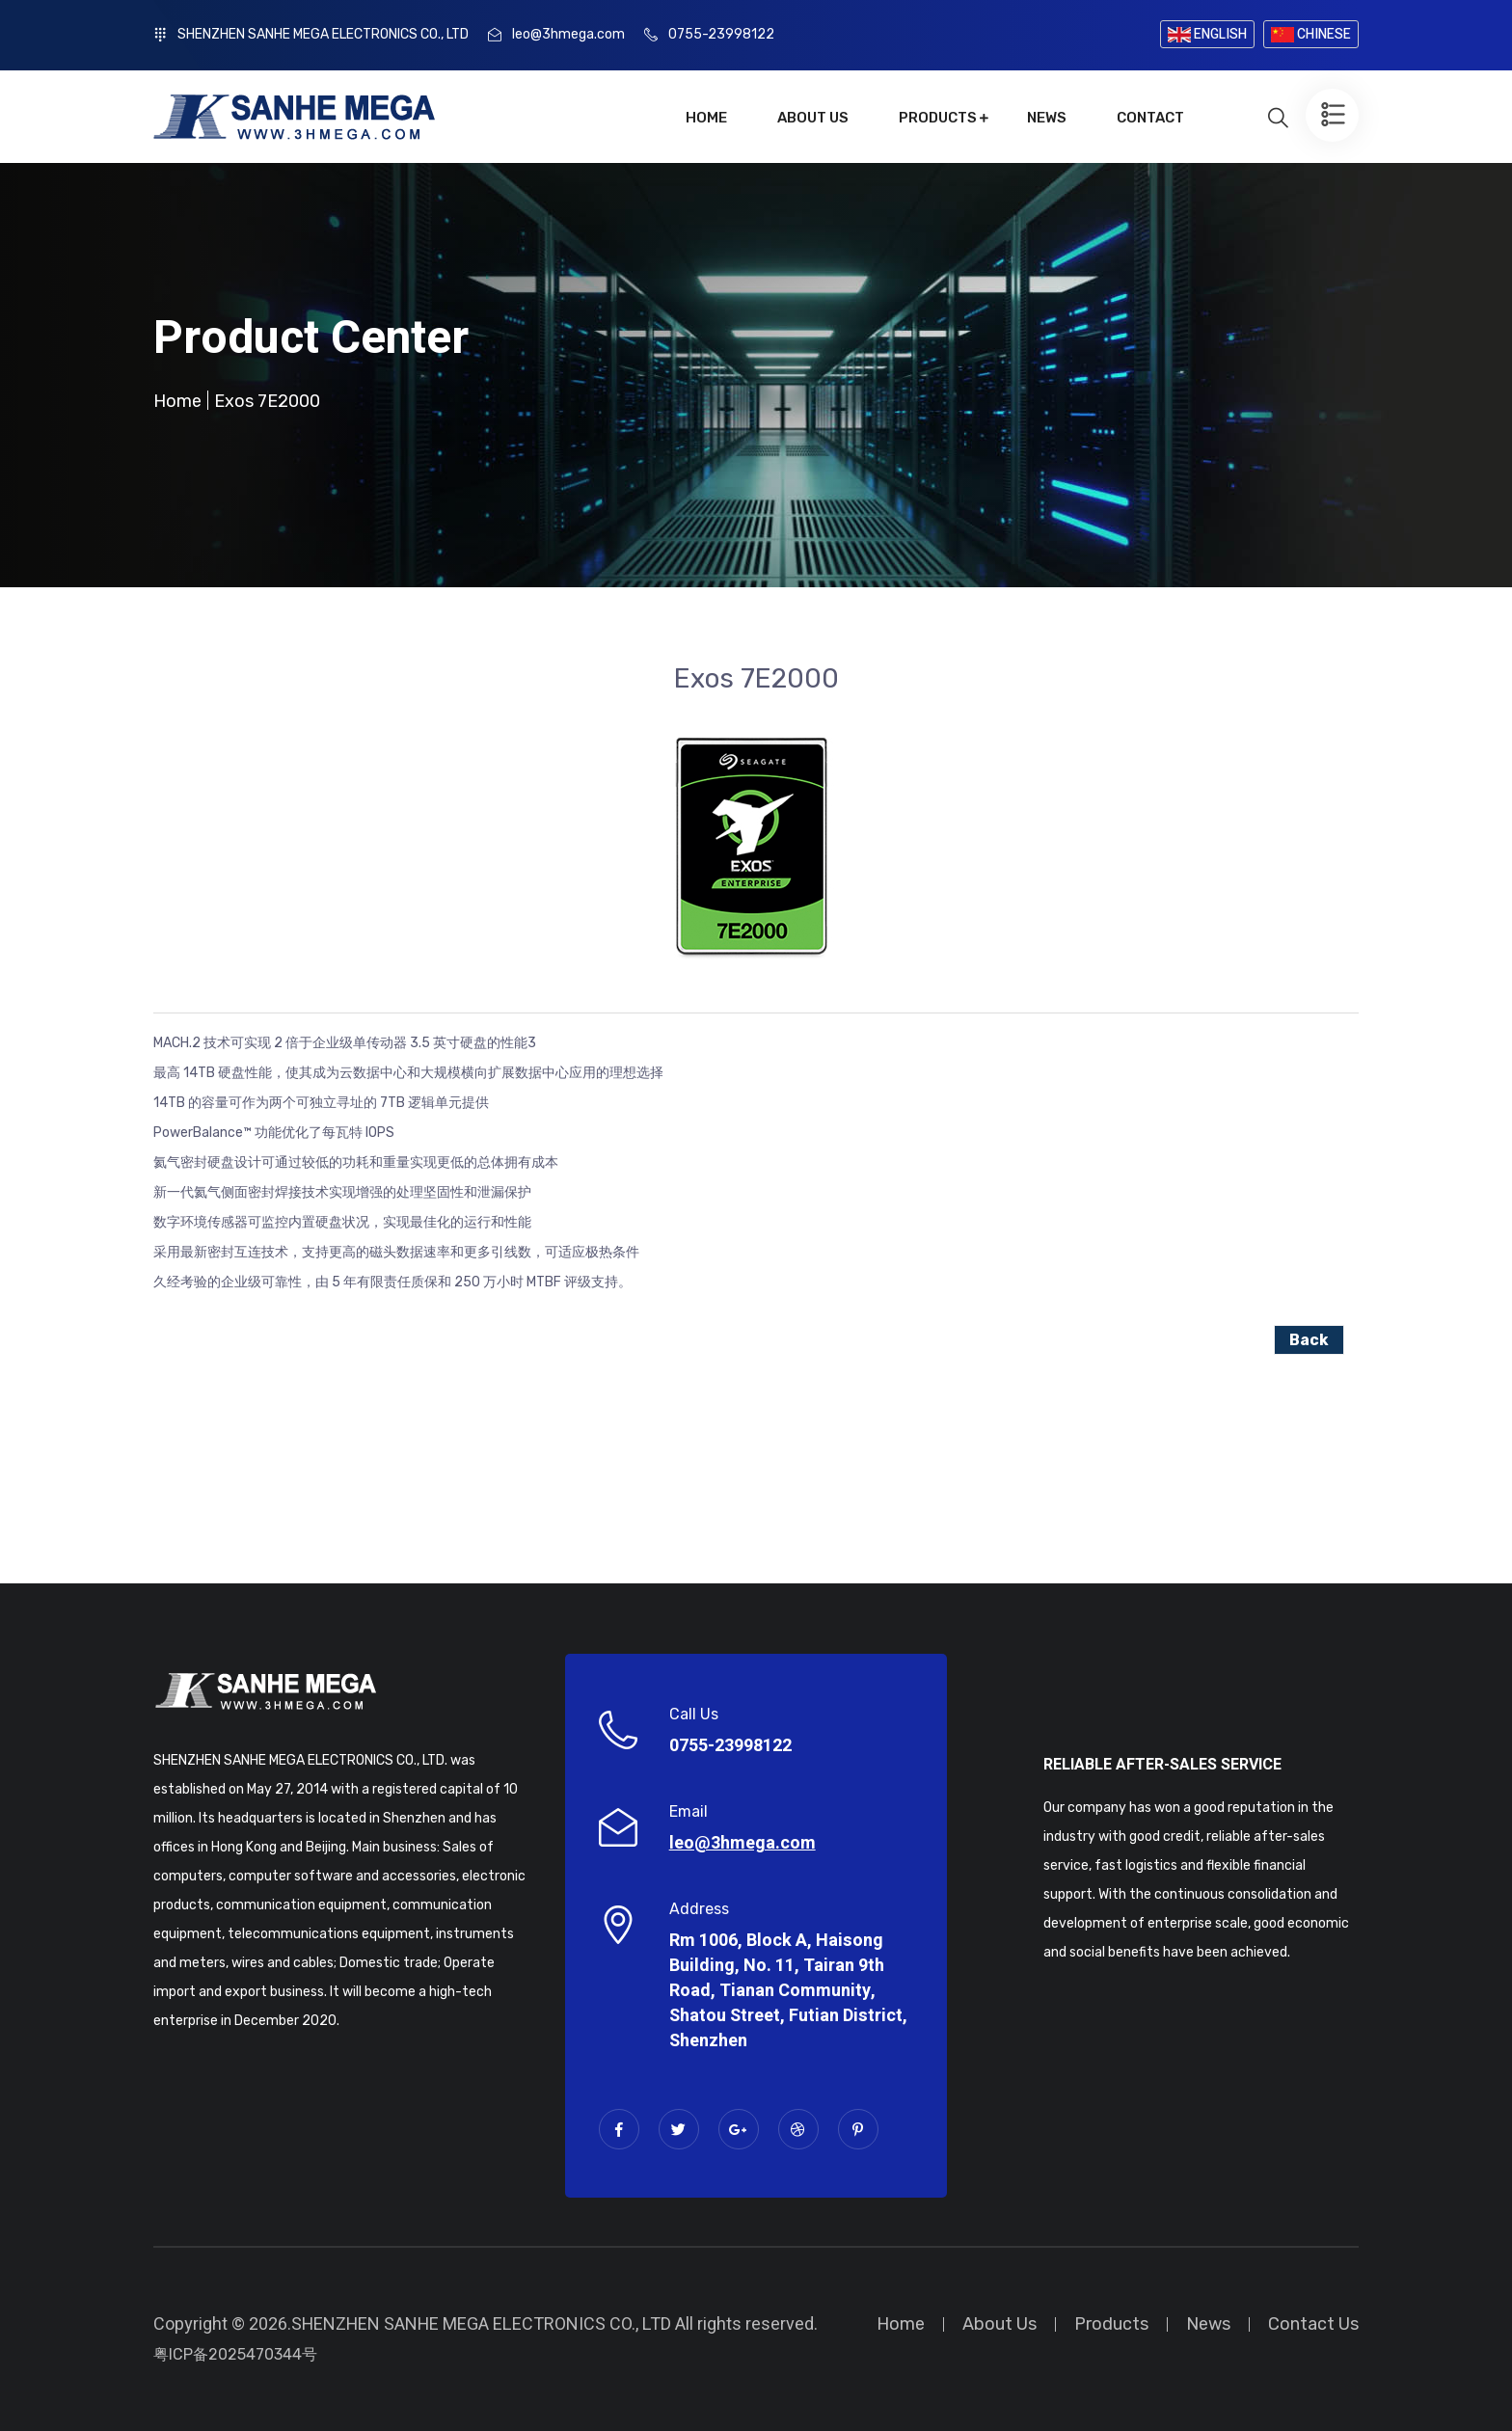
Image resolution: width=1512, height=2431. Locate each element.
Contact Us (1313, 2324)
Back (1309, 1340)
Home (706, 117)
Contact (1150, 117)
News (1046, 117)
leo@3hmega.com (568, 34)
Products (938, 117)
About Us (813, 117)
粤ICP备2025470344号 (235, 2354)
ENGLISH (1207, 34)
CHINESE (1311, 34)
